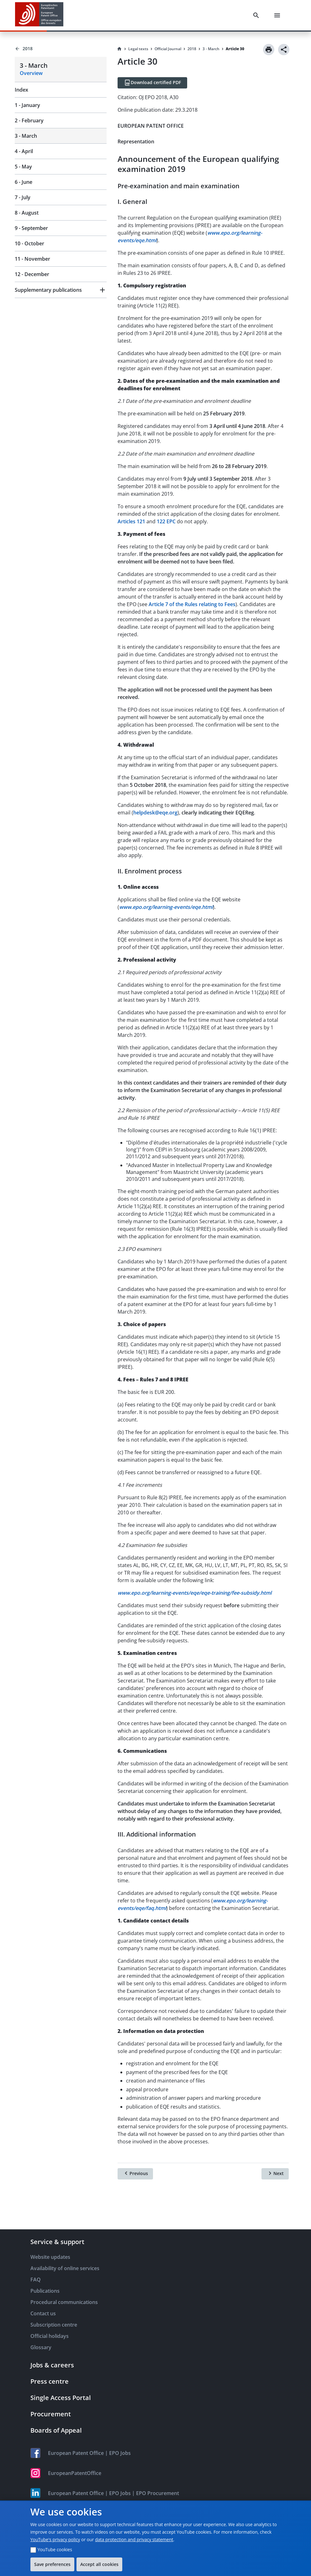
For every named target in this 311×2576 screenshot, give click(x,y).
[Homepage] (119, 48)
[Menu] (278, 15)
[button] (61, 290)
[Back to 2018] (61, 48)
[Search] (257, 15)
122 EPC (166, 521)
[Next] (275, 2173)
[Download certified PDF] (152, 82)
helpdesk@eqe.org (155, 812)
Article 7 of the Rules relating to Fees (192, 604)
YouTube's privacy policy (55, 2539)
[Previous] (135, 2173)
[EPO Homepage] (39, 15)
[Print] (268, 49)
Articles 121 (131, 521)
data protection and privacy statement (134, 2539)
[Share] (283, 49)
